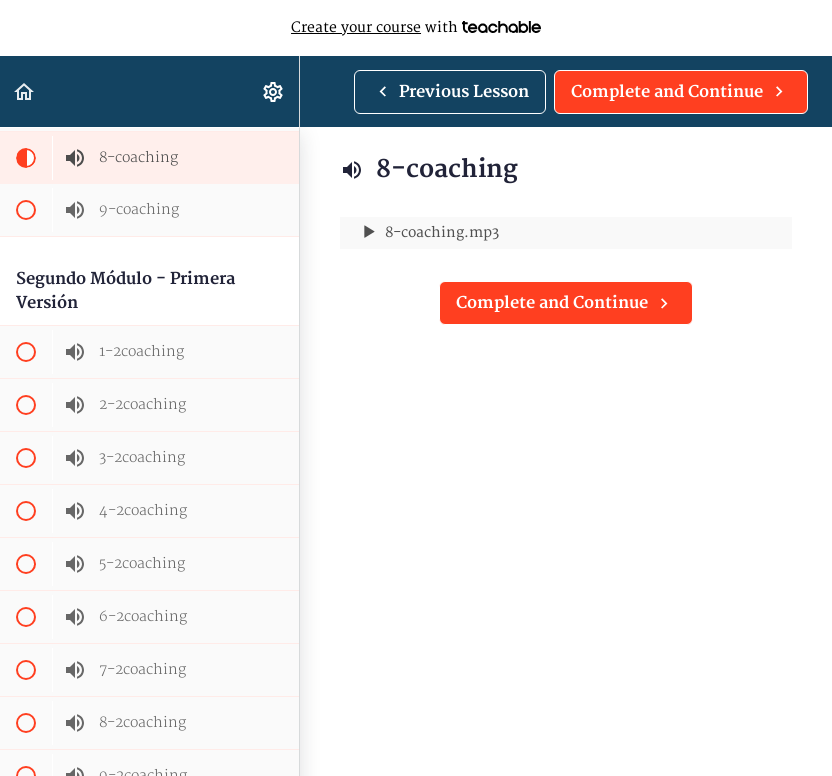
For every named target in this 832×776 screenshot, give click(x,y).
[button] (25, 91)
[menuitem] (274, 91)
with (416, 28)
